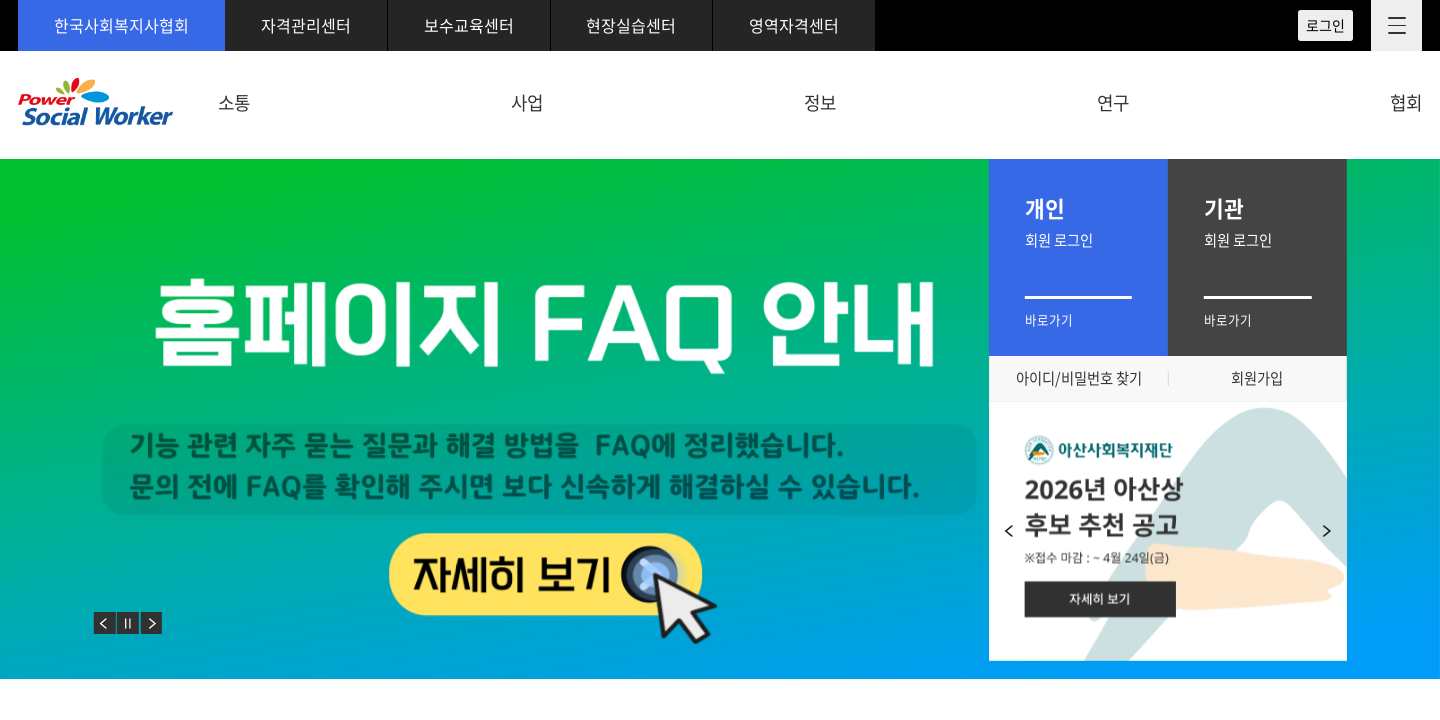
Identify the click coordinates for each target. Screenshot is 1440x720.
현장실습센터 (631, 25)
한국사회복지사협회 (121, 25)
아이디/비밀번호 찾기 (1079, 378)
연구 (1113, 102)
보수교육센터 (469, 25)
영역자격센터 (794, 25)
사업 (527, 102)
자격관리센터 (306, 25)
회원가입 (1257, 378)
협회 (1406, 102)
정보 (820, 102)
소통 (234, 102)
